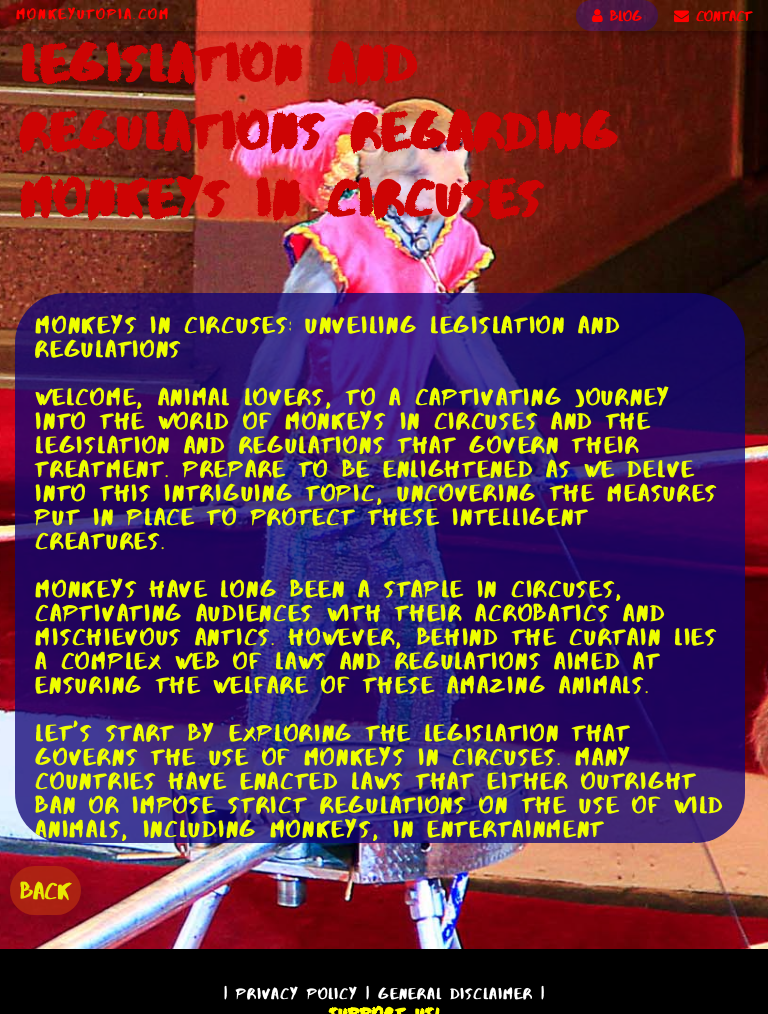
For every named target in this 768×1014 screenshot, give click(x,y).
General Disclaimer (455, 993)
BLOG (617, 16)
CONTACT (713, 16)
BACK (45, 890)
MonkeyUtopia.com (93, 14)
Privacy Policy (297, 993)
